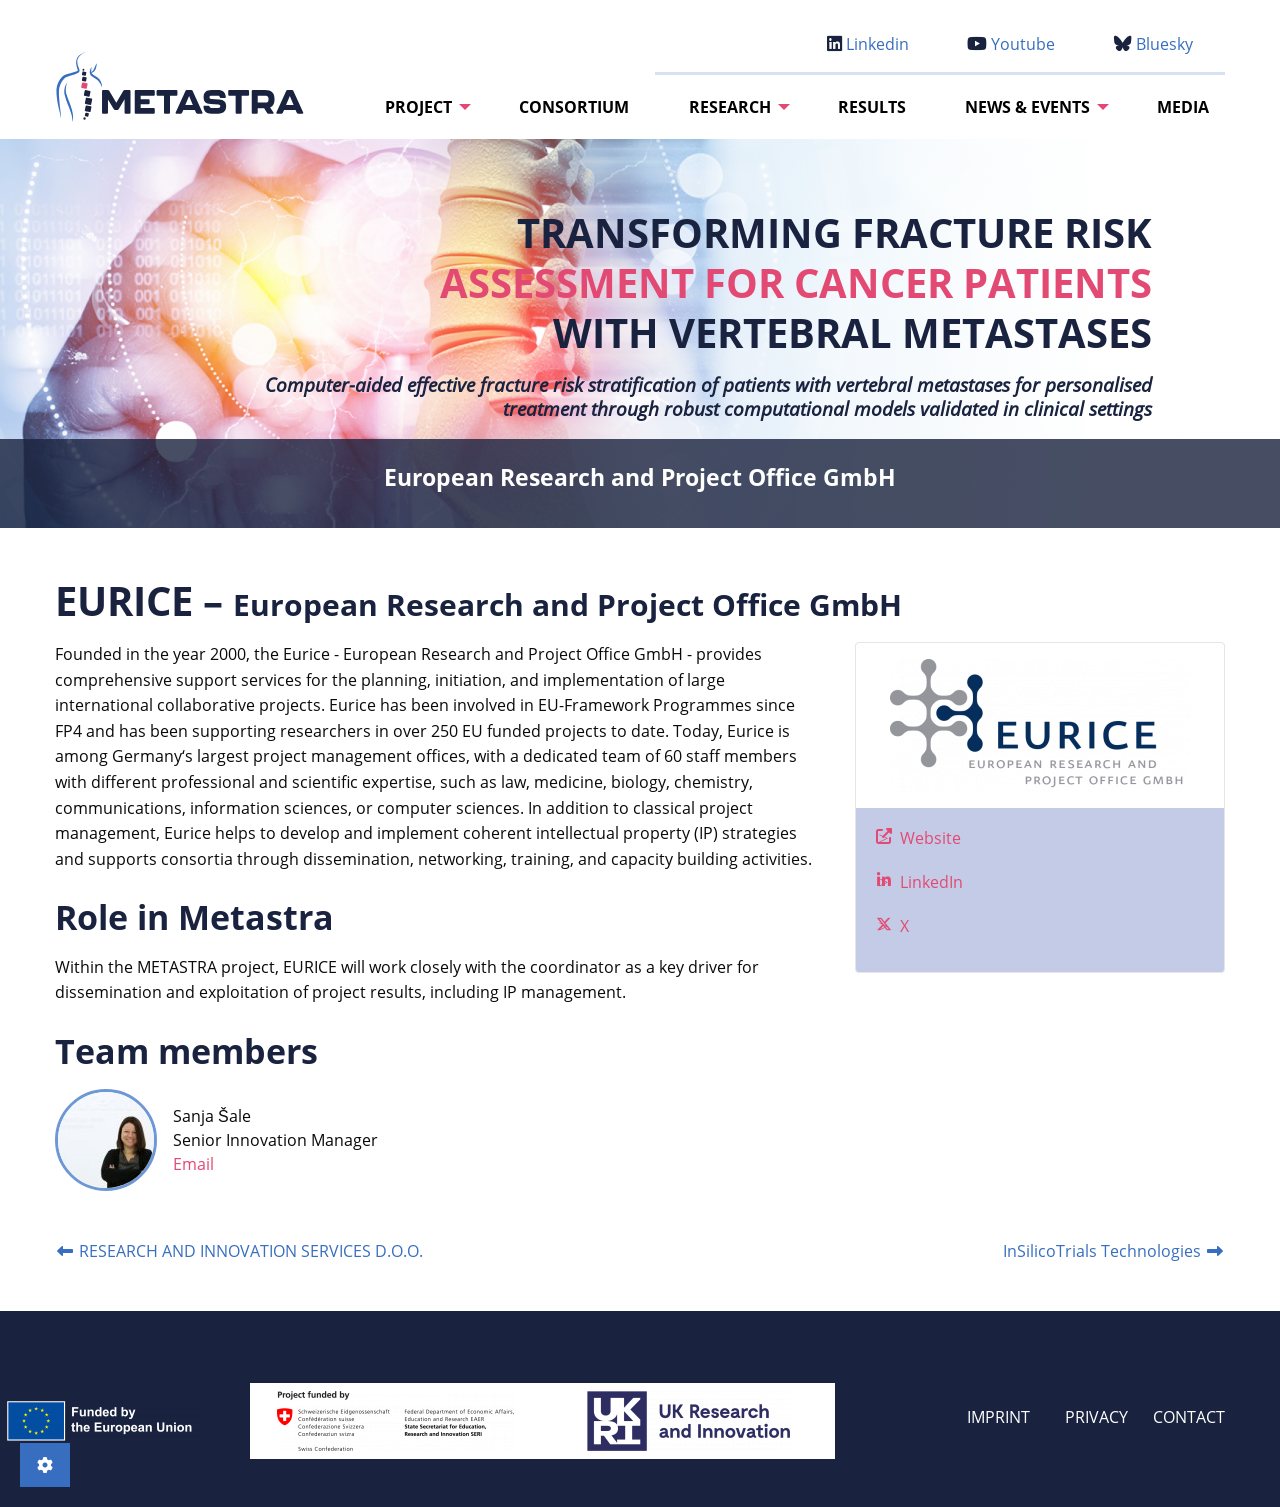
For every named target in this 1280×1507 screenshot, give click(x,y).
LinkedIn (929, 882)
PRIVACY (1096, 1417)
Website (928, 838)
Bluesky (1153, 44)
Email (193, 1164)
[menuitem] (422, 107)
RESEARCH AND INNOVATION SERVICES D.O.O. (239, 1251)
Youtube (1011, 44)
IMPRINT (998, 1417)
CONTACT (1189, 1417)
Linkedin (868, 44)
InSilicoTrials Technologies (1114, 1251)
